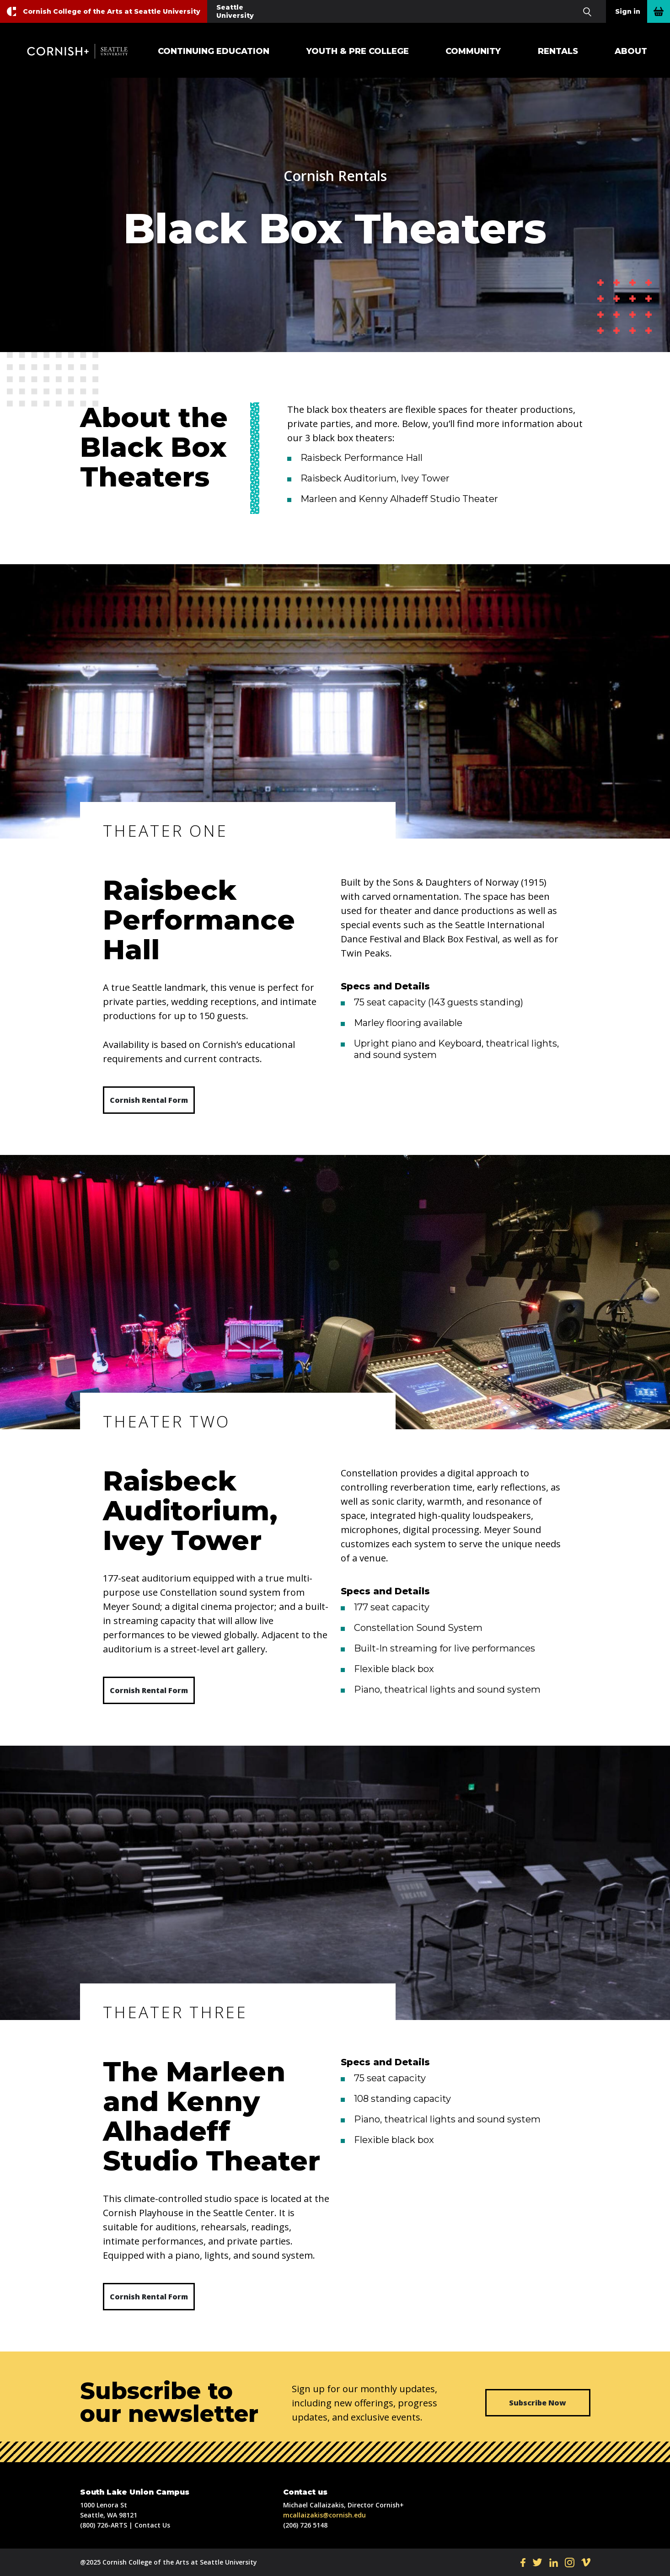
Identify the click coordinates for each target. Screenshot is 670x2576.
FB (522, 2562)
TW (537, 2562)
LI (553, 2562)
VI (585, 2562)
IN (569, 2562)
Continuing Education (213, 51)
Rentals (558, 51)
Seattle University (235, 11)
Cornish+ (82, 51)
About (631, 51)
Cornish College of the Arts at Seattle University (111, 11)
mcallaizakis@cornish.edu (324, 2515)
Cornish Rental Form (149, 1100)
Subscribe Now (537, 2403)
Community (473, 51)
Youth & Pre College (357, 51)
